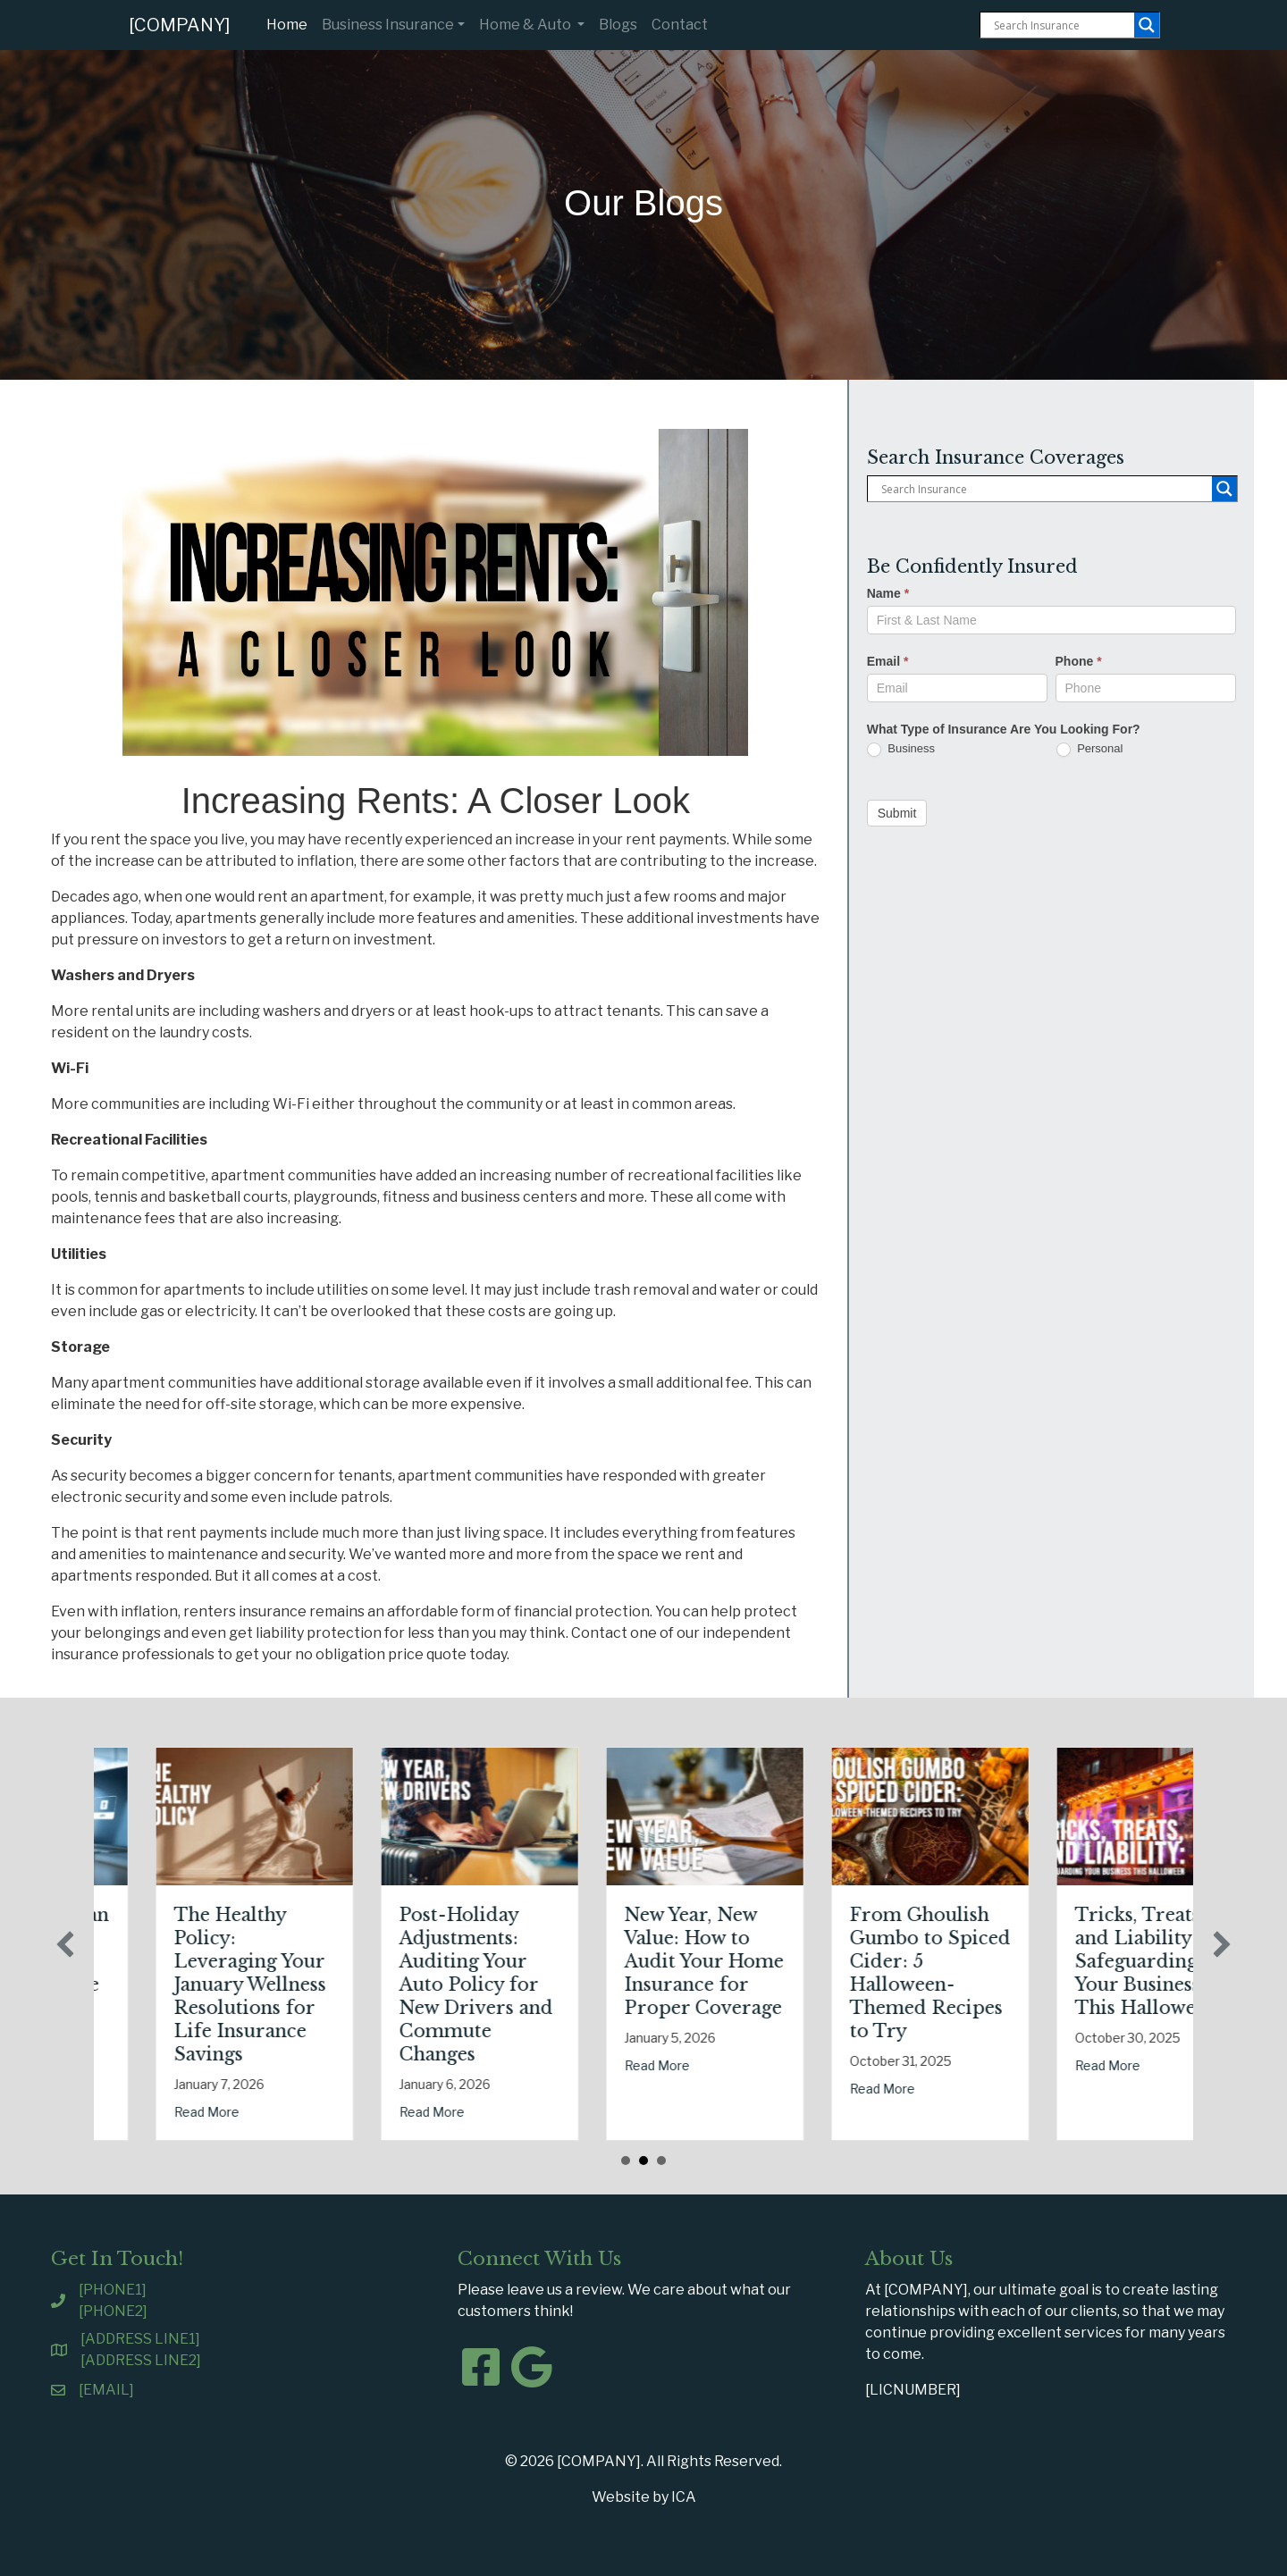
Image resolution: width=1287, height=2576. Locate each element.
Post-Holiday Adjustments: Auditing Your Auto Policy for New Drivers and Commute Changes (606, 1984)
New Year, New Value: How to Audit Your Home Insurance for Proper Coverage (833, 1961)
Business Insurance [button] (388, 24)
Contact (680, 24)
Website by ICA (644, 2496)
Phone (1079, 661)
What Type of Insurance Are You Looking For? (1003, 729)
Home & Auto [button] (526, 24)
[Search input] (1062, 25)
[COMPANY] (180, 25)
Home (290, 23)
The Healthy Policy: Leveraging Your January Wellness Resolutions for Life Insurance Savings (380, 1984)
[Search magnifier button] (1146, 25)
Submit (897, 813)
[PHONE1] (113, 2289)
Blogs (618, 24)
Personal (1089, 749)
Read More (111, 2042)
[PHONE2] (113, 2311)
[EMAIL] (106, 2389)
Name (888, 593)
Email (888, 661)
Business (901, 749)
